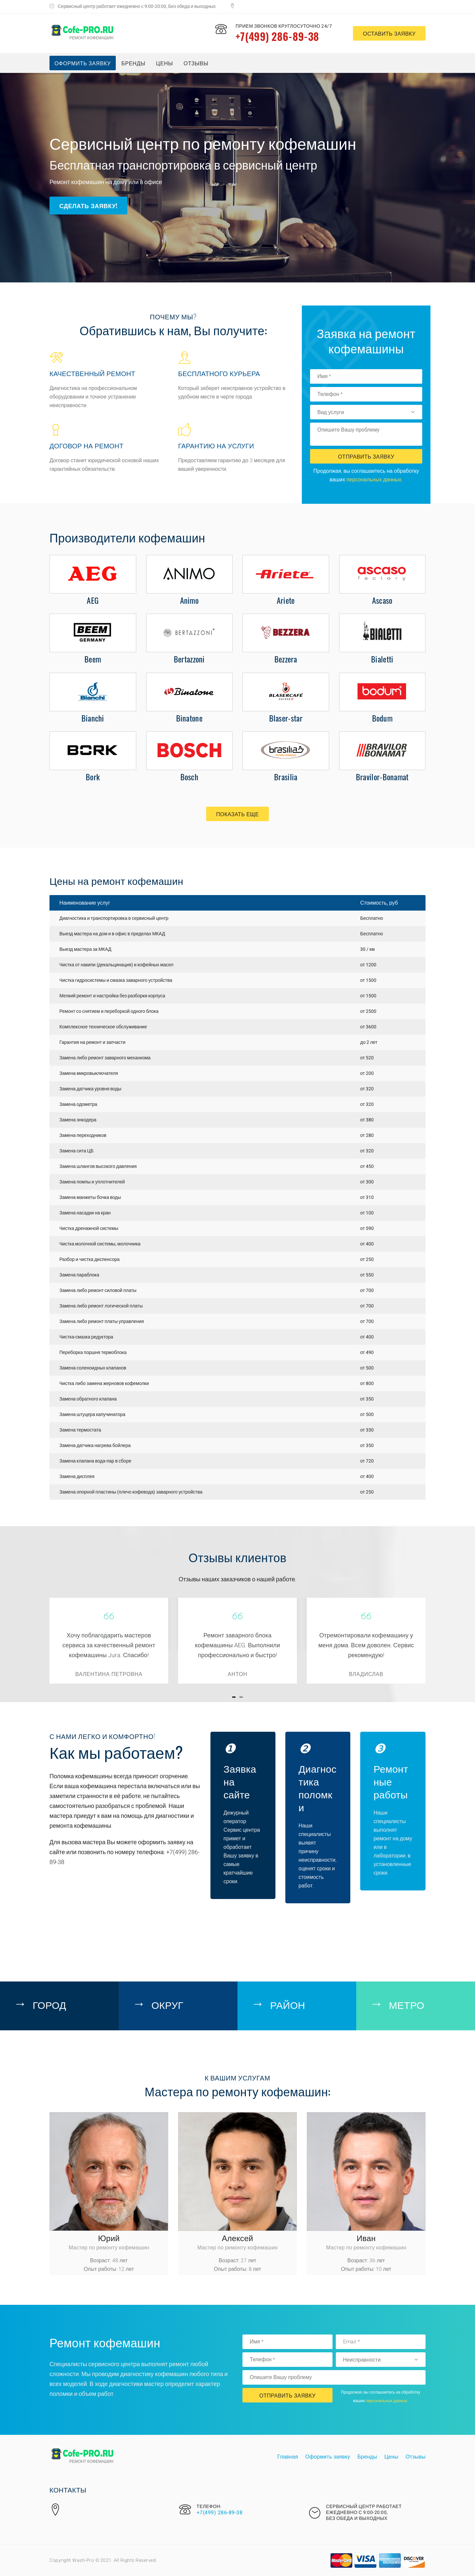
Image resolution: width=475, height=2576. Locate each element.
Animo (189, 600)
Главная (287, 2457)
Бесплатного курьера (219, 373)
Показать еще (237, 814)
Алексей (237, 2237)
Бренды (133, 63)
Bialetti (382, 659)
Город (49, 2004)
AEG (93, 600)
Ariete (286, 600)
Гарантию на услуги (216, 445)
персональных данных (373, 480)
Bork (93, 777)
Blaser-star (285, 718)
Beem (92, 659)
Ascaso (382, 600)
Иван (366, 2237)
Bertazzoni (189, 659)
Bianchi (92, 718)
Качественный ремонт (92, 373)
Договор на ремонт (86, 445)
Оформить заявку (82, 63)
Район (287, 2004)
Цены (164, 63)
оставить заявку (389, 33)
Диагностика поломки (317, 1787)
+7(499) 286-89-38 (277, 36)
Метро (407, 2004)
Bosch (189, 777)
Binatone (189, 718)
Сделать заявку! (88, 205)
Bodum (382, 718)
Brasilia (285, 777)
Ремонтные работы (390, 1781)
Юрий (109, 2237)
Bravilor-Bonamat (382, 777)
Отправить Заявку (366, 456)
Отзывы (196, 63)
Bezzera (285, 659)
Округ (167, 2004)
